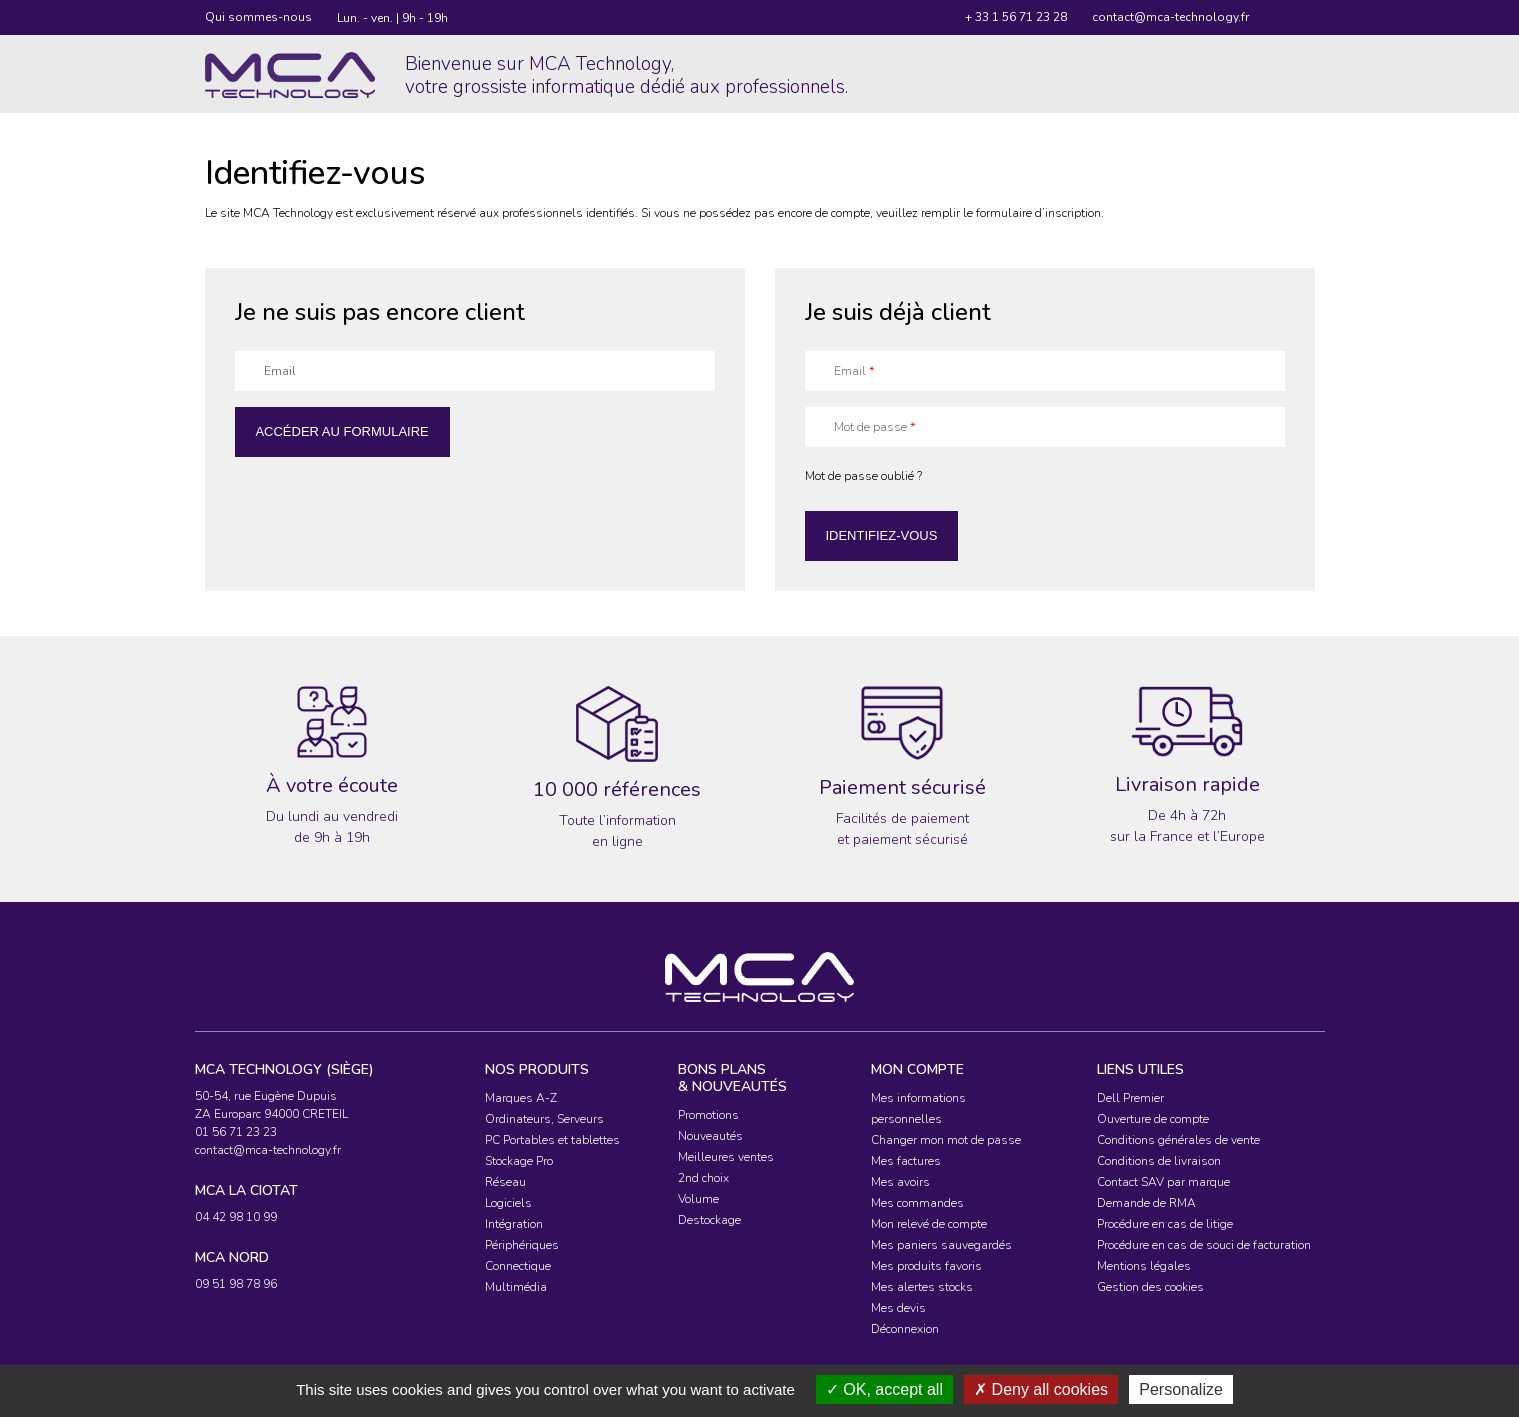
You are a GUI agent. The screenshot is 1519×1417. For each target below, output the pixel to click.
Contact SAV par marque (1163, 1182)
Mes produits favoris (926, 1266)
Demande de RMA (1146, 1203)
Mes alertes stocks (922, 1287)
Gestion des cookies (1150, 1287)
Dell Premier (1130, 1098)
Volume (698, 1199)
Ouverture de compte (1153, 1119)
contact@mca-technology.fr (1170, 17)
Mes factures (906, 1161)
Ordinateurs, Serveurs (544, 1119)
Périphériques (522, 1245)
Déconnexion (905, 1329)
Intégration (514, 1224)
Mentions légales (1144, 1266)
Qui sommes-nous (258, 17)
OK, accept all (884, 1389)
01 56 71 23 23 (236, 1132)
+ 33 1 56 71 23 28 (1016, 17)
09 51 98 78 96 (236, 1284)
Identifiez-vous (881, 535)
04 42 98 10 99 (236, 1217)
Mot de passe (874, 427)
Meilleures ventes (726, 1157)
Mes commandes (917, 1203)
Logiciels (508, 1203)
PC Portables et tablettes (552, 1140)
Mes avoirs (900, 1182)
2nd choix (703, 1178)
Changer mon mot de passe (946, 1140)
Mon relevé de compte (929, 1224)
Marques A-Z (521, 1098)
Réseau (505, 1182)
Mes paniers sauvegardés (941, 1245)
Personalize (1181, 1389)
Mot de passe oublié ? (863, 476)
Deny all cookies (1041, 1389)
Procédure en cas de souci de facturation (1204, 1245)
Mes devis (898, 1308)
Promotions (708, 1115)
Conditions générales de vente (1178, 1140)
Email (854, 371)
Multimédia (516, 1287)
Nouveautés (710, 1136)
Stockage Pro (519, 1161)
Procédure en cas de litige (1165, 1224)
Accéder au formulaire (341, 431)
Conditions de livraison (1159, 1161)
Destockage (709, 1220)
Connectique (518, 1266)
